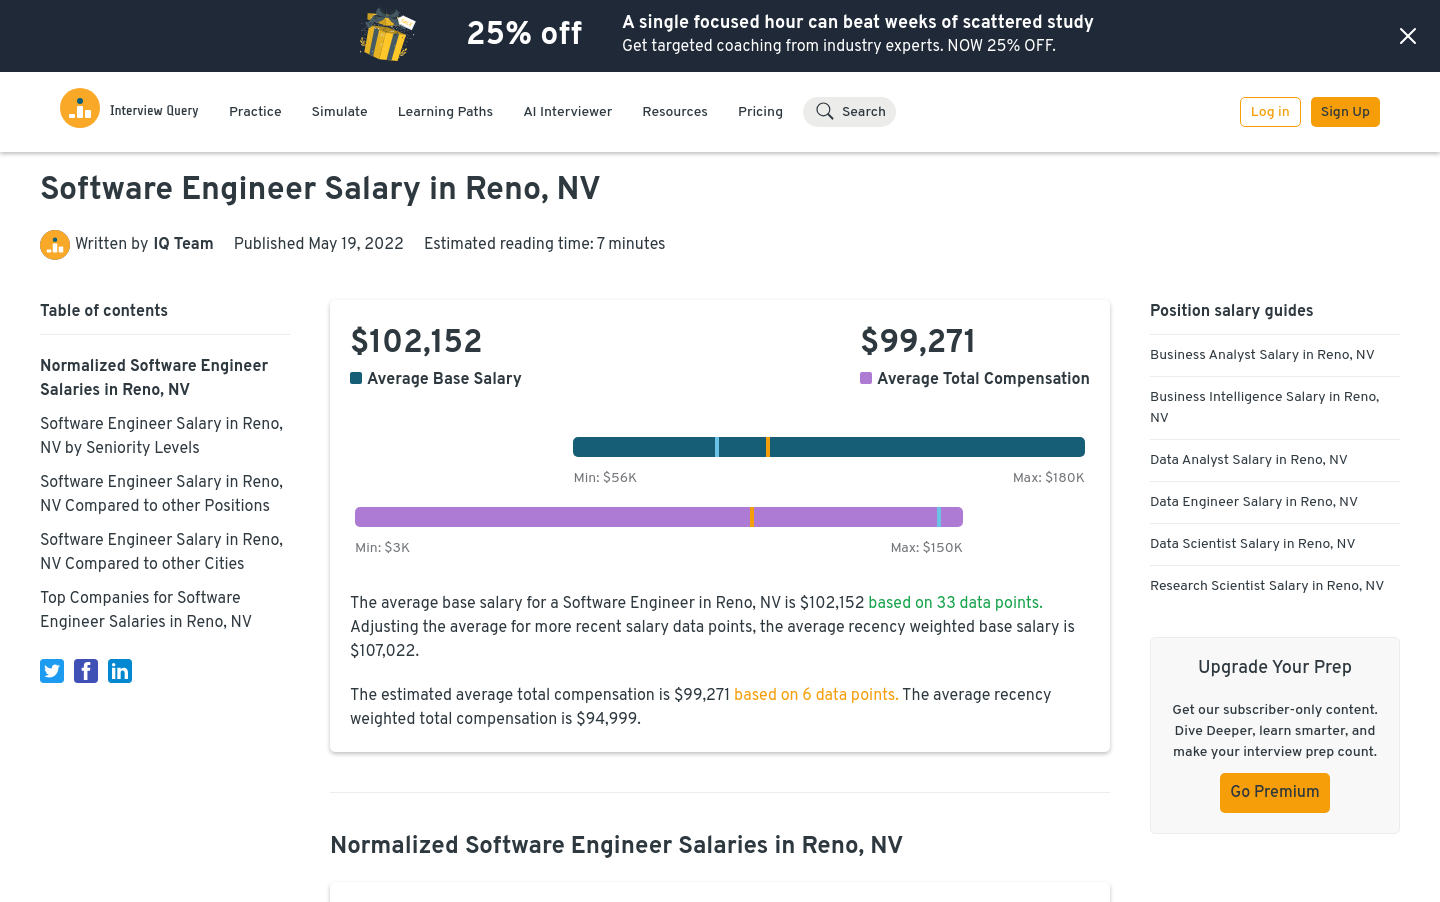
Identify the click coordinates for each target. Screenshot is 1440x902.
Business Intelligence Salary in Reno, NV (1264, 408)
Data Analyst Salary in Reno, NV (1249, 460)
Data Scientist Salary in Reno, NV (1253, 544)
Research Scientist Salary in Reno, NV (1267, 586)
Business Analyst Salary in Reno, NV (1262, 355)
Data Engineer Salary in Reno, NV (1254, 502)
